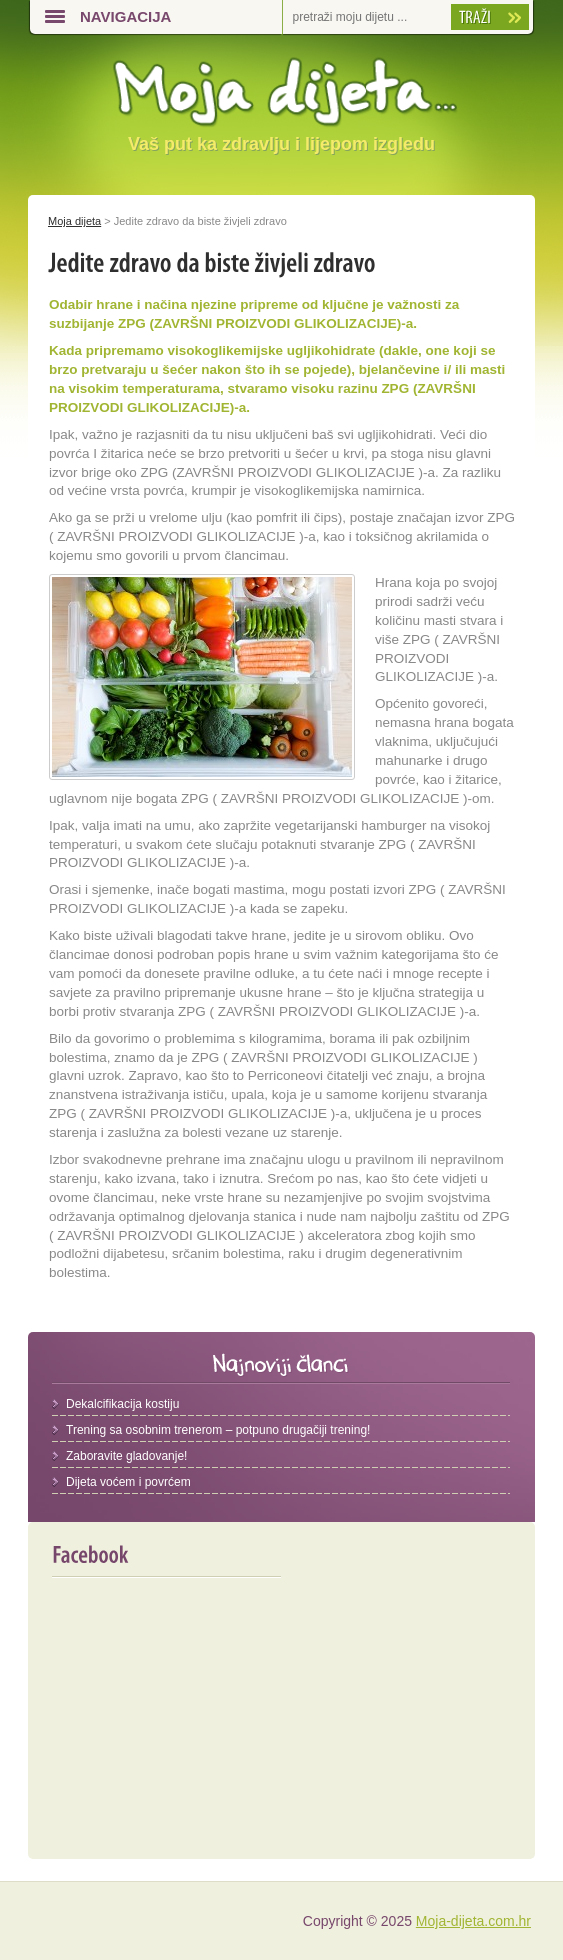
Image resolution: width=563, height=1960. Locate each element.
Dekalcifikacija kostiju (122, 1404)
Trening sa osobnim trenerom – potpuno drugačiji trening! (218, 1430)
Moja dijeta (74, 221)
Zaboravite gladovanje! (126, 1456)
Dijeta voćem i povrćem (128, 1482)
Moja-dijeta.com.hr (473, 1921)
